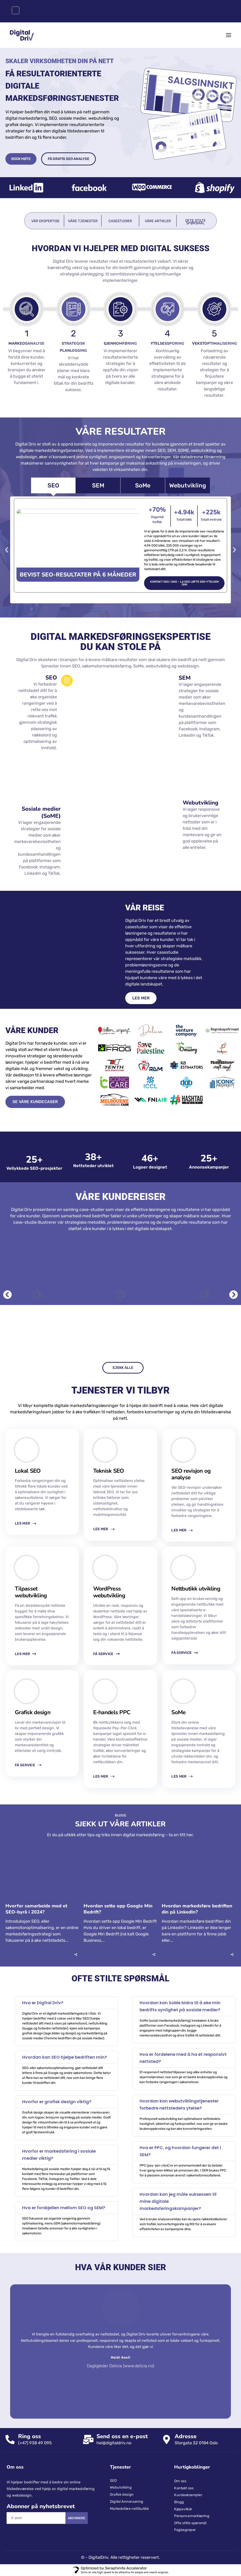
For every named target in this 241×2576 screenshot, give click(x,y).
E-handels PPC (111, 1712)
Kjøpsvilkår (183, 2509)
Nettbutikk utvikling (195, 1588)
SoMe (178, 1712)
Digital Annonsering (126, 2501)
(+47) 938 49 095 (35, 2442)
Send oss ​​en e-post (122, 2436)
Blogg (179, 2502)
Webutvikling (200, 802)
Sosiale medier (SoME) (41, 812)
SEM (171, 450)
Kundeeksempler (188, 2495)
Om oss (180, 2481)
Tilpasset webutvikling (31, 1592)
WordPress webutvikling (109, 1592)
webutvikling (203, 450)
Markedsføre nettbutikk (129, 2508)
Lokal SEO (28, 1471)
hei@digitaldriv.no (113, 2442)
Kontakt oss (184, 2488)
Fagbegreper (185, 2530)
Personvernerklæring (191, 2516)
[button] (8, 549)
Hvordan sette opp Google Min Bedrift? (118, 1909)
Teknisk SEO (108, 1471)
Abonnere (76, 2518)
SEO (161, 450)
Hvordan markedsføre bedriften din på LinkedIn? (197, 1909)
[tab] (53, 485)
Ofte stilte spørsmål (190, 2523)
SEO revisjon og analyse (191, 1474)
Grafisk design (32, 1712)
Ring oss (29, 2436)
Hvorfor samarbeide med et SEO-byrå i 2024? (36, 1909)
